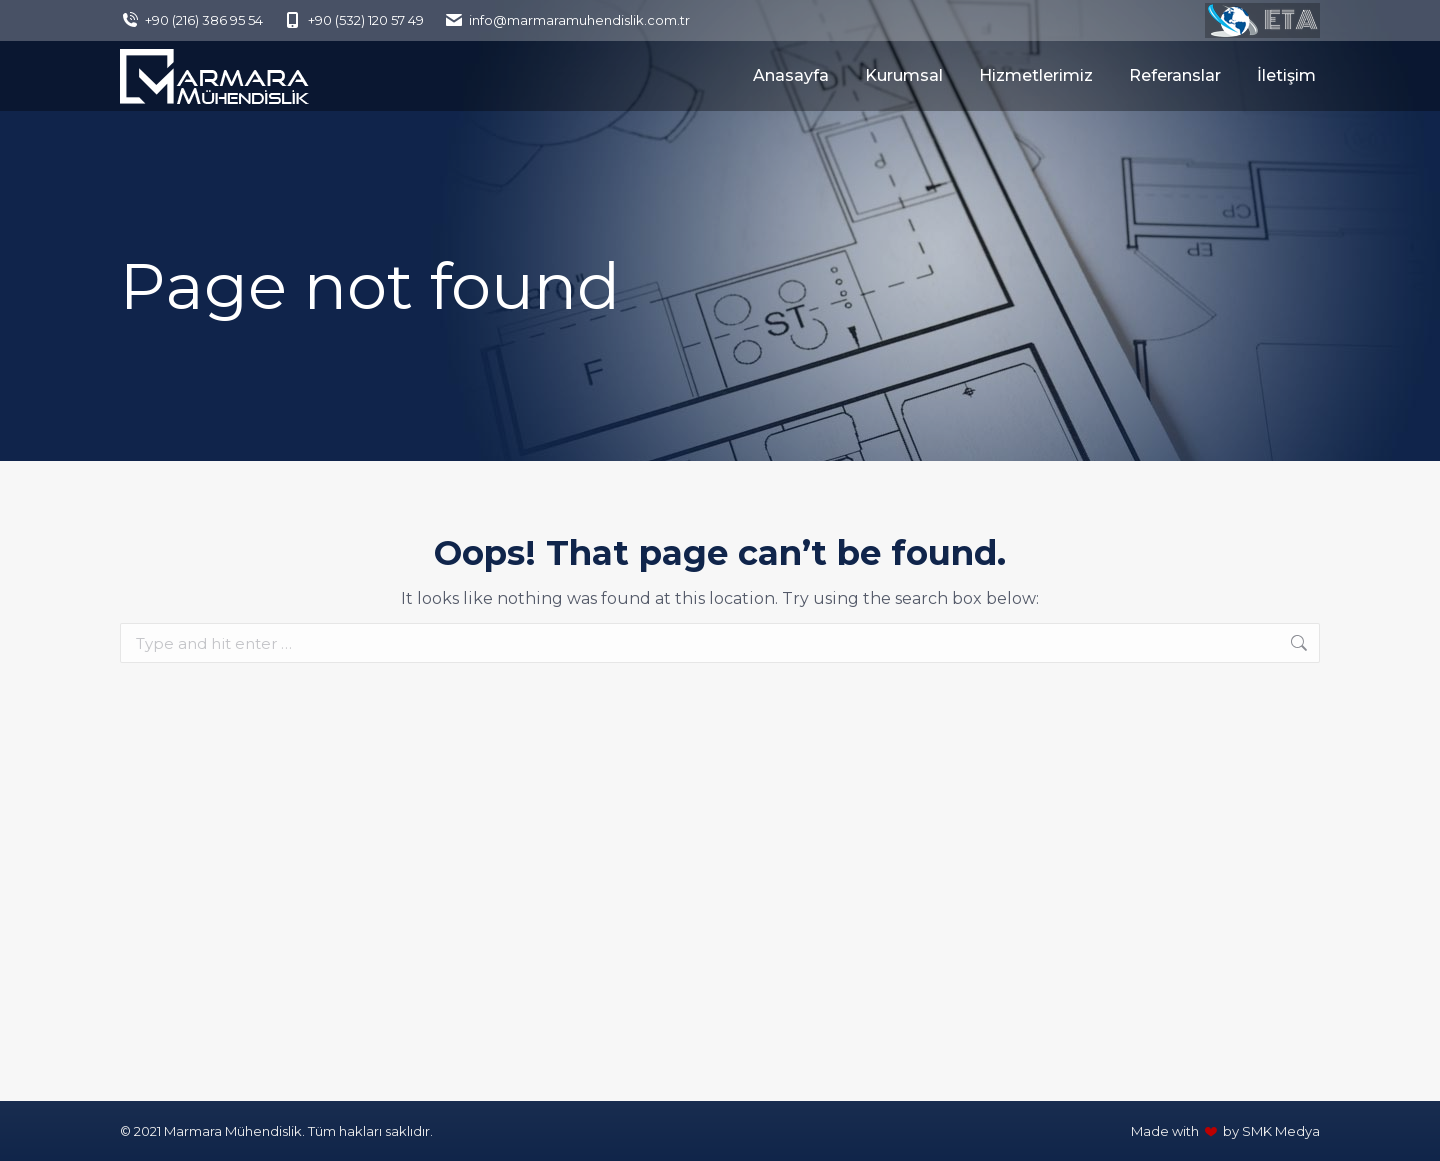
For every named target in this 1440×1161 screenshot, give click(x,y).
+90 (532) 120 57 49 (353, 20)
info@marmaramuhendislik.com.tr (567, 20)
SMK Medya (1281, 1131)
